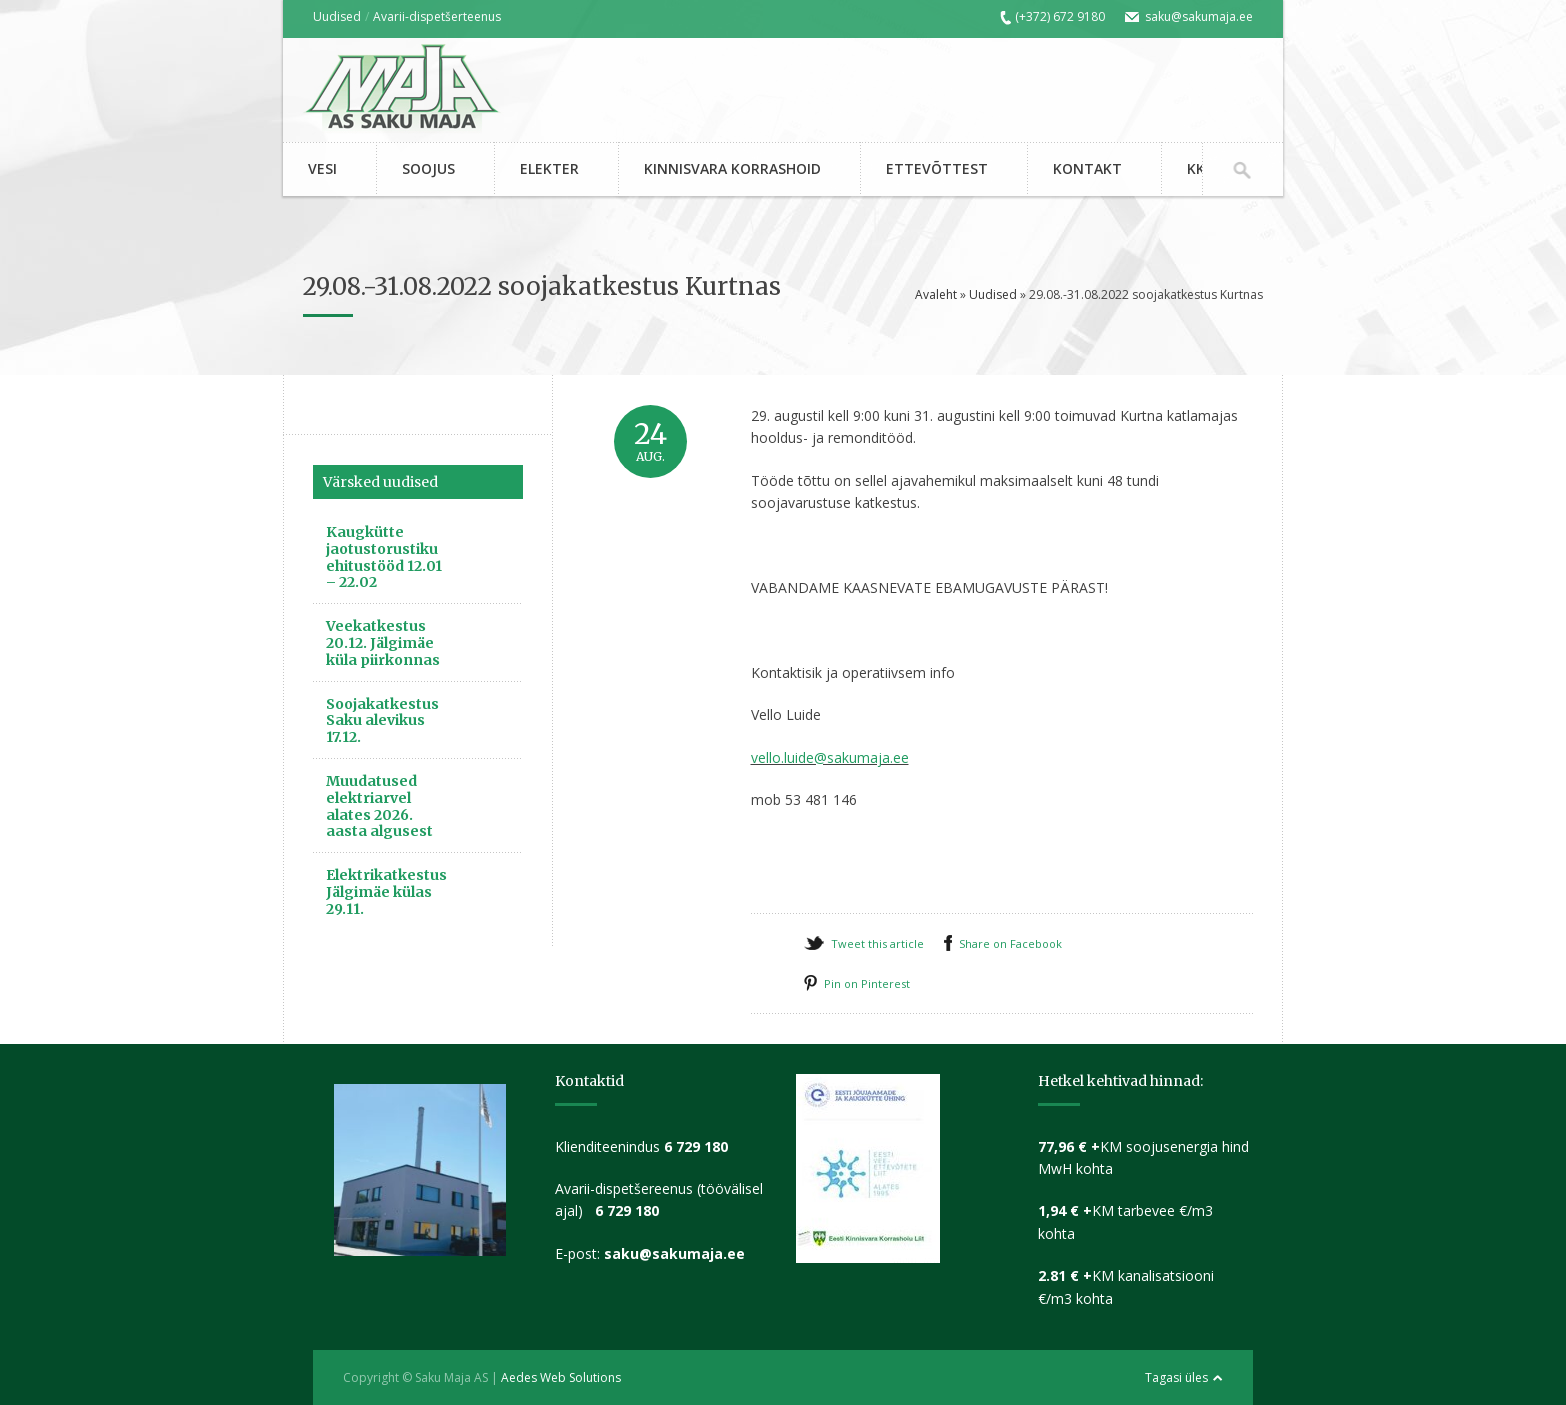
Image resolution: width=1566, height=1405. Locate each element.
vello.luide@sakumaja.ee (830, 757)
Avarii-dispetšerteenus (437, 16)
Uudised (337, 16)
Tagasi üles (1176, 1377)
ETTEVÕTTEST (937, 168)
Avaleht (936, 294)
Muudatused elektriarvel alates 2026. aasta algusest (379, 806)
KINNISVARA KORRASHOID (732, 168)
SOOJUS (428, 168)
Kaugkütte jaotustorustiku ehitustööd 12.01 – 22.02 (384, 557)
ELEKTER (549, 168)
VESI (322, 168)
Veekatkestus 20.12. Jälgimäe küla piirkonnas (383, 643)
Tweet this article (877, 943)
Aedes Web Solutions (561, 1377)
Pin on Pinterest (867, 983)
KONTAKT (1087, 168)
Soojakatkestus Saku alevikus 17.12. (382, 721)
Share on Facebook (1010, 943)
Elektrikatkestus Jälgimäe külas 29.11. (386, 892)
